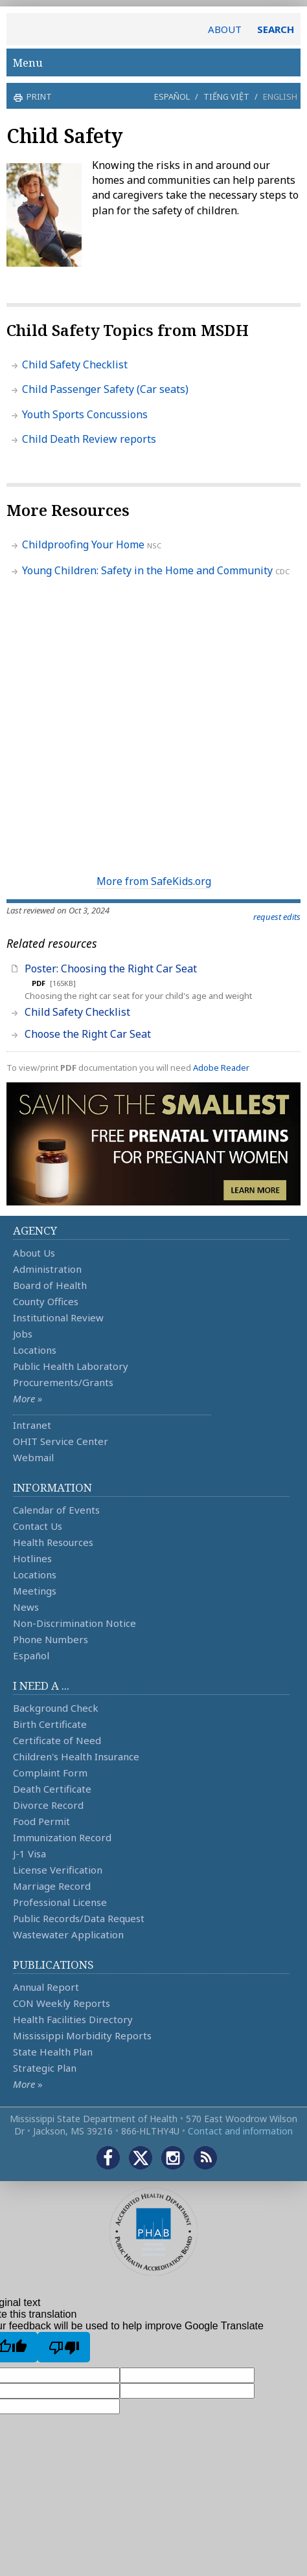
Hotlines (32, 1558)
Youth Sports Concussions (85, 414)
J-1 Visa (29, 1853)
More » (27, 1398)
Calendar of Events (56, 1509)
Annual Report (46, 1986)
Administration (47, 1268)
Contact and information (240, 2131)
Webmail (33, 1457)
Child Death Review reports (89, 439)
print (37, 96)
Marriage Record (52, 1885)
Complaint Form (50, 1772)
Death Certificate (52, 1788)
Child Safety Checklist (75, 364)
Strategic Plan (44, 2067)
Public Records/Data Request (78, 1918)
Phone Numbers (50, 1639)
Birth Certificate (50, 1724)
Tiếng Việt (226, 96)
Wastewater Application (68, 1934)
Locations (34, 1349)
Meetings (34, 1590)
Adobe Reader (221, 1067)
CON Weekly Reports (61, 2003)
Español (172, 96)
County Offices (45, 1301)
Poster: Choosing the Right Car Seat (111, 968)
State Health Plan (53, 2051)
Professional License (60, 1902)
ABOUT (225, 29)
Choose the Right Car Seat (88, 1034)
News (26, 1606)
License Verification (57, 1869)
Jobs (22, 1333)
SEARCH (275, 29)
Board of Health (50, 1285)
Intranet (32, 1424)
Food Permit (41, 1821)
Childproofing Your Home (83, 544)
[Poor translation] (64, 2347)
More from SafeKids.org (154, 881)
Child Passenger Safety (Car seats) (105, 389)
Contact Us (37, 1525)
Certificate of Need (57, 1740)
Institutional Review (58, 1317)
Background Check (55, 1707)
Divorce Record (48, 1804)
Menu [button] (153, 62)
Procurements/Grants (63, 1382)
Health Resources (53, 1542)
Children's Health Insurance (76, 1756)
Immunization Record (62, 1837)
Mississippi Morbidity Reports (82, 2035)
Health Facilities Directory (73, 2019)
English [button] (280, 96)
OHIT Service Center (60, 1441)
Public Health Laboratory (70, 1366)
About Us (34, 1252)
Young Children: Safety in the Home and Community (147, 570)
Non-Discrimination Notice (74, 1623)
